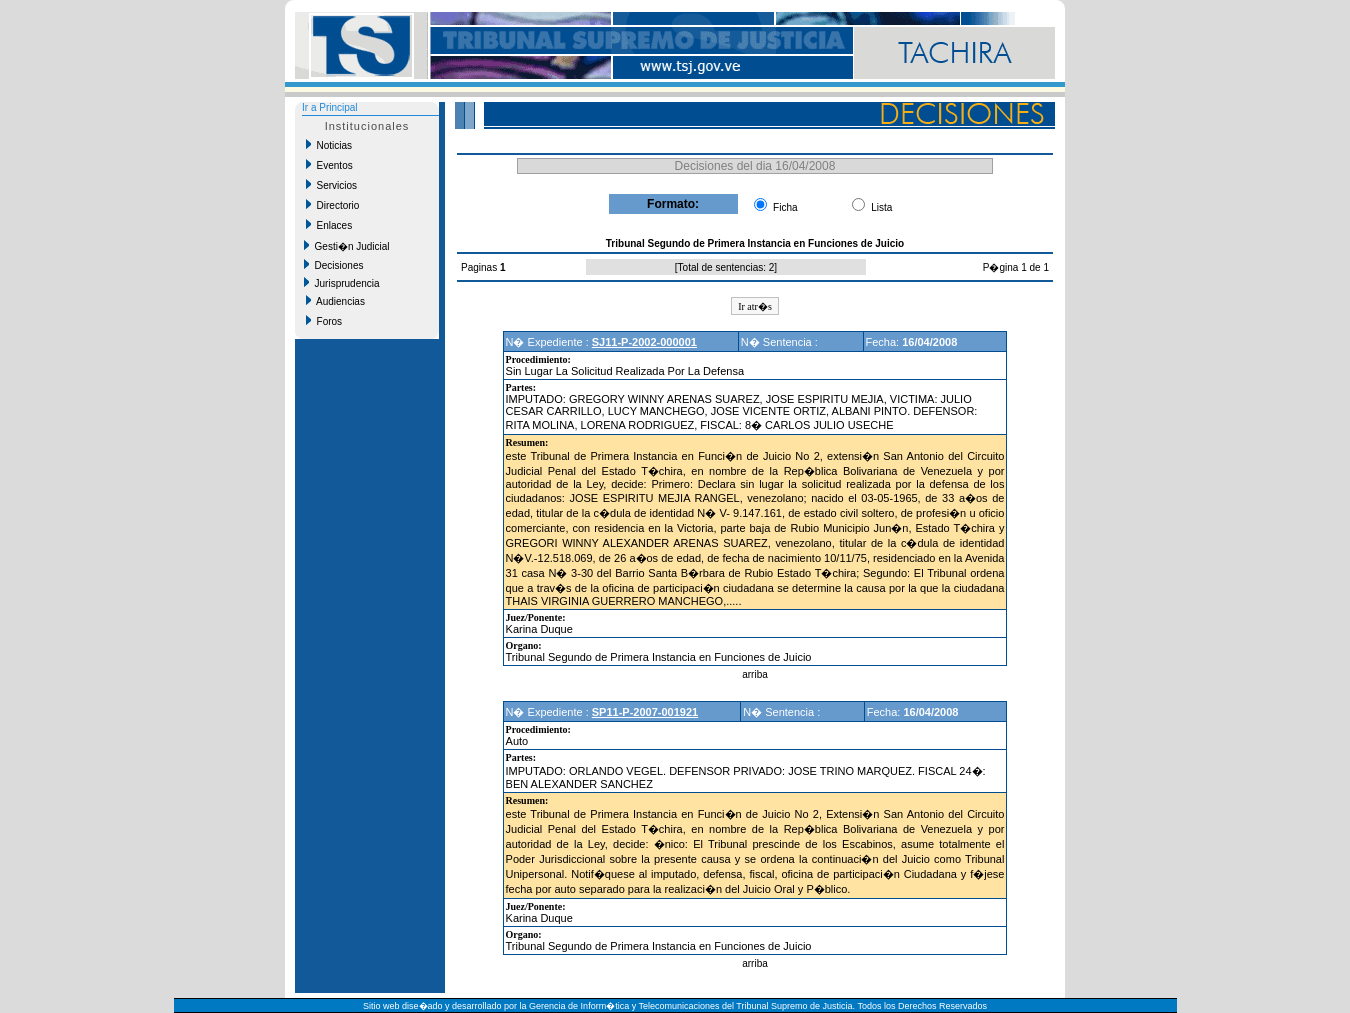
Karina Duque (539, 629)
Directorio (332, 205)
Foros (324, 321)
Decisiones (333, 265)
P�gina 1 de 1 (1016, 267)
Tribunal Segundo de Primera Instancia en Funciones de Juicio (659, 657)
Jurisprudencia (342, 283)
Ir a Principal (330, 107)
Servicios (331, 185)
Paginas (480, 267)
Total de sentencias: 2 (726, 267)
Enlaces (329, 225)
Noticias (329, 145)
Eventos (329, 165)
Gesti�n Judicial (347, 246)
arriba (755, 674)
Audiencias (335, 301)
